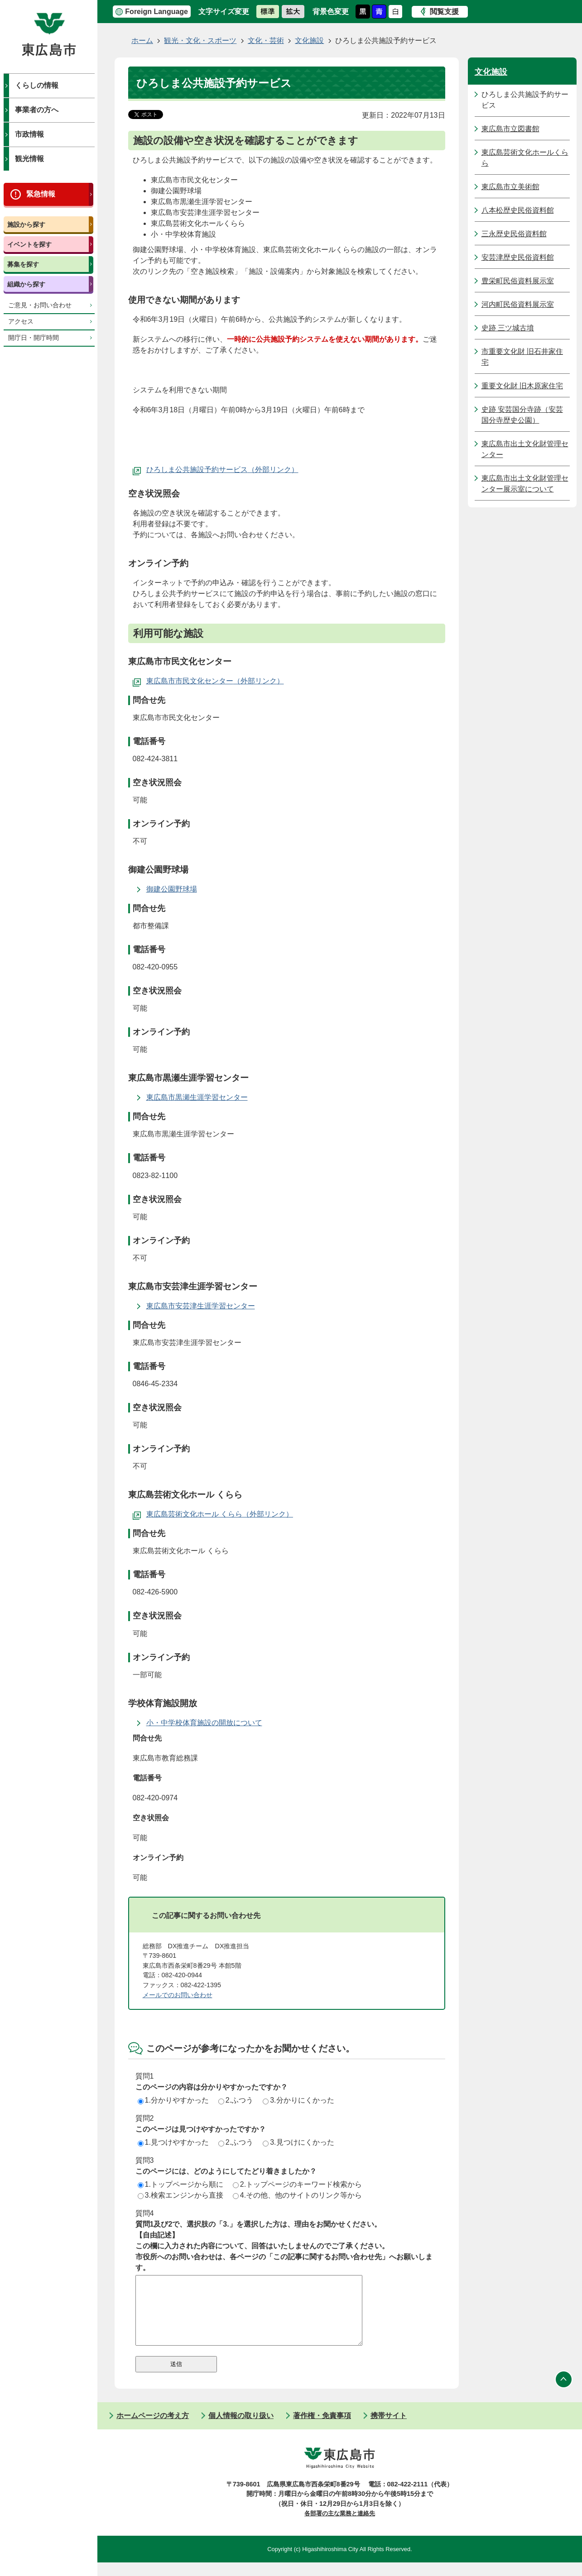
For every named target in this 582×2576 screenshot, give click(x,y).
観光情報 (29, 158)
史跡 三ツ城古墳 (507, 328)
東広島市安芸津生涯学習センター (200, 1306)
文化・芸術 (266, 40)
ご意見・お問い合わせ (40, 305)
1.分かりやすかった (173, 2100)
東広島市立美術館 (510, 187)
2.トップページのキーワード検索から (297, 2184)
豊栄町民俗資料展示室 (517, 281)
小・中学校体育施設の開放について (204, 1723)
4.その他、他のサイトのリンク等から (297, 2195)
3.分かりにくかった (298, 2100)
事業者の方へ (36, 110)
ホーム (142, 40)
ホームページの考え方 (152, 2429)
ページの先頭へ (564, 2393)
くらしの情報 (36, 85)
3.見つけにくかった (298, 2142)
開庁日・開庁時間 (33, 337)
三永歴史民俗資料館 (514, 234)
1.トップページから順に (180, 2184)
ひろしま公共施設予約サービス (197, 469)
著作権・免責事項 (322, 2429)
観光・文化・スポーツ (200, 40)
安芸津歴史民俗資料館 (517, 257)
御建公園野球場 (171, 889)
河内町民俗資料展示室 (517, 304)
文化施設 (309, 40)
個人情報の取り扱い (241, 2429)
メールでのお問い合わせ (177, 1995)
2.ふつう (235, 2100)
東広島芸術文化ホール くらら (194, 1514)
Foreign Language (156, 11)
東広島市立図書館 (510, 129)
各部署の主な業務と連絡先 (339, 2527)
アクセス (21, 321)
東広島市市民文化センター (189, 681)
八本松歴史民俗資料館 (517, 210)
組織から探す (26, 284)
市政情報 (29, 134)
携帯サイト (388, 2429)
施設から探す (26, 224)
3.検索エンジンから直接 (180, 2195)
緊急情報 (40, 194)
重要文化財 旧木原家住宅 (522, 386)
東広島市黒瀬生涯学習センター (197, 1097)
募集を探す (23, 264)
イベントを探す (29, 244)
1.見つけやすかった (173, 2142)
